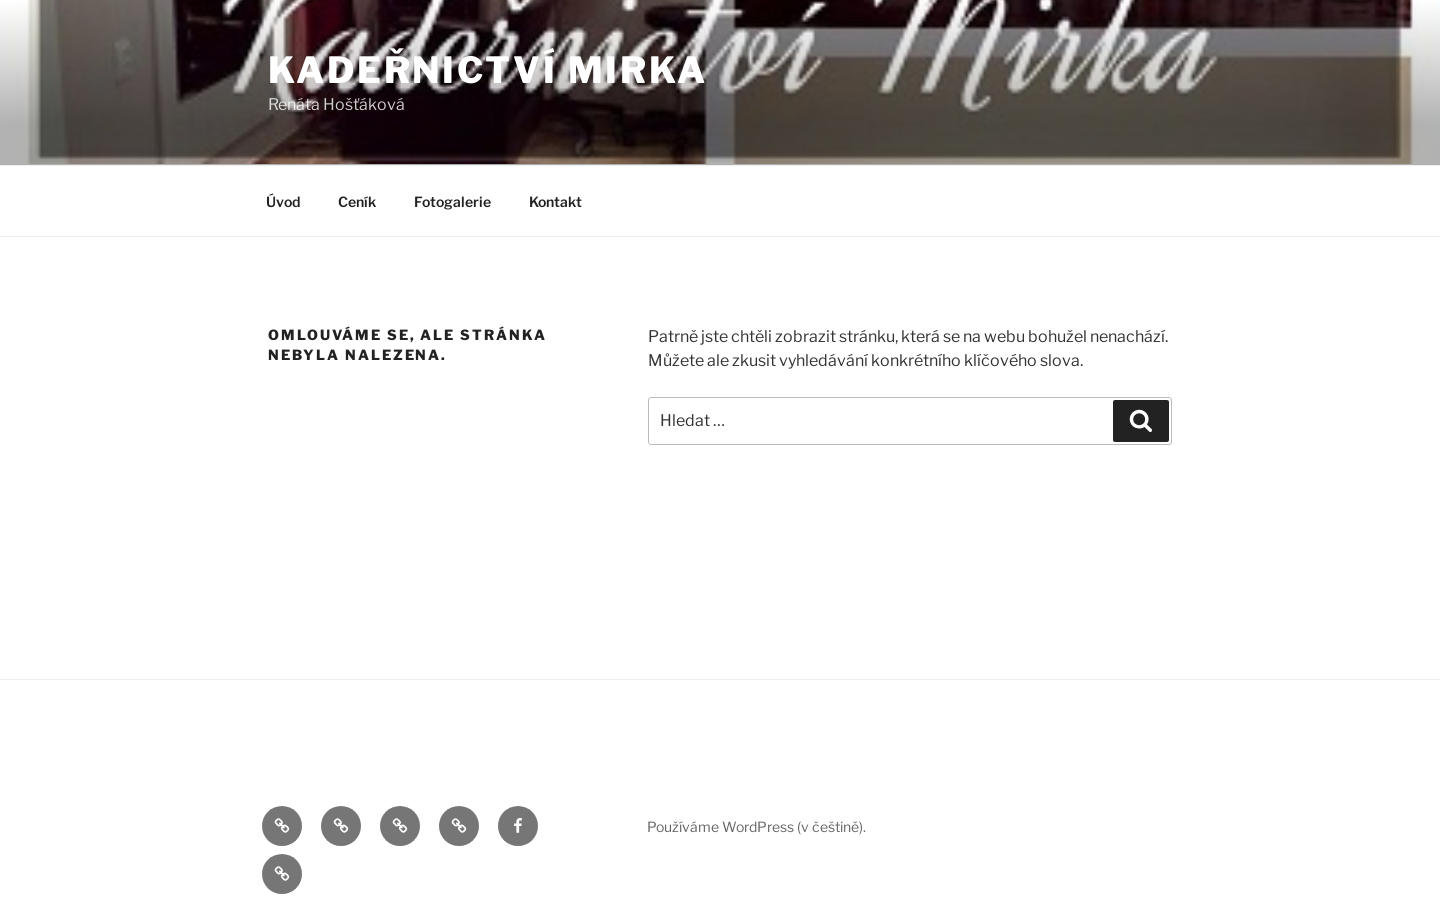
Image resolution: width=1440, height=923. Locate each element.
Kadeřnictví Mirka (488, 70)
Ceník (357, 201)
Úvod (283, 201)
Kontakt (555, 201)
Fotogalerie (452, 201)
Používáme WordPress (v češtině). (756, 826)
